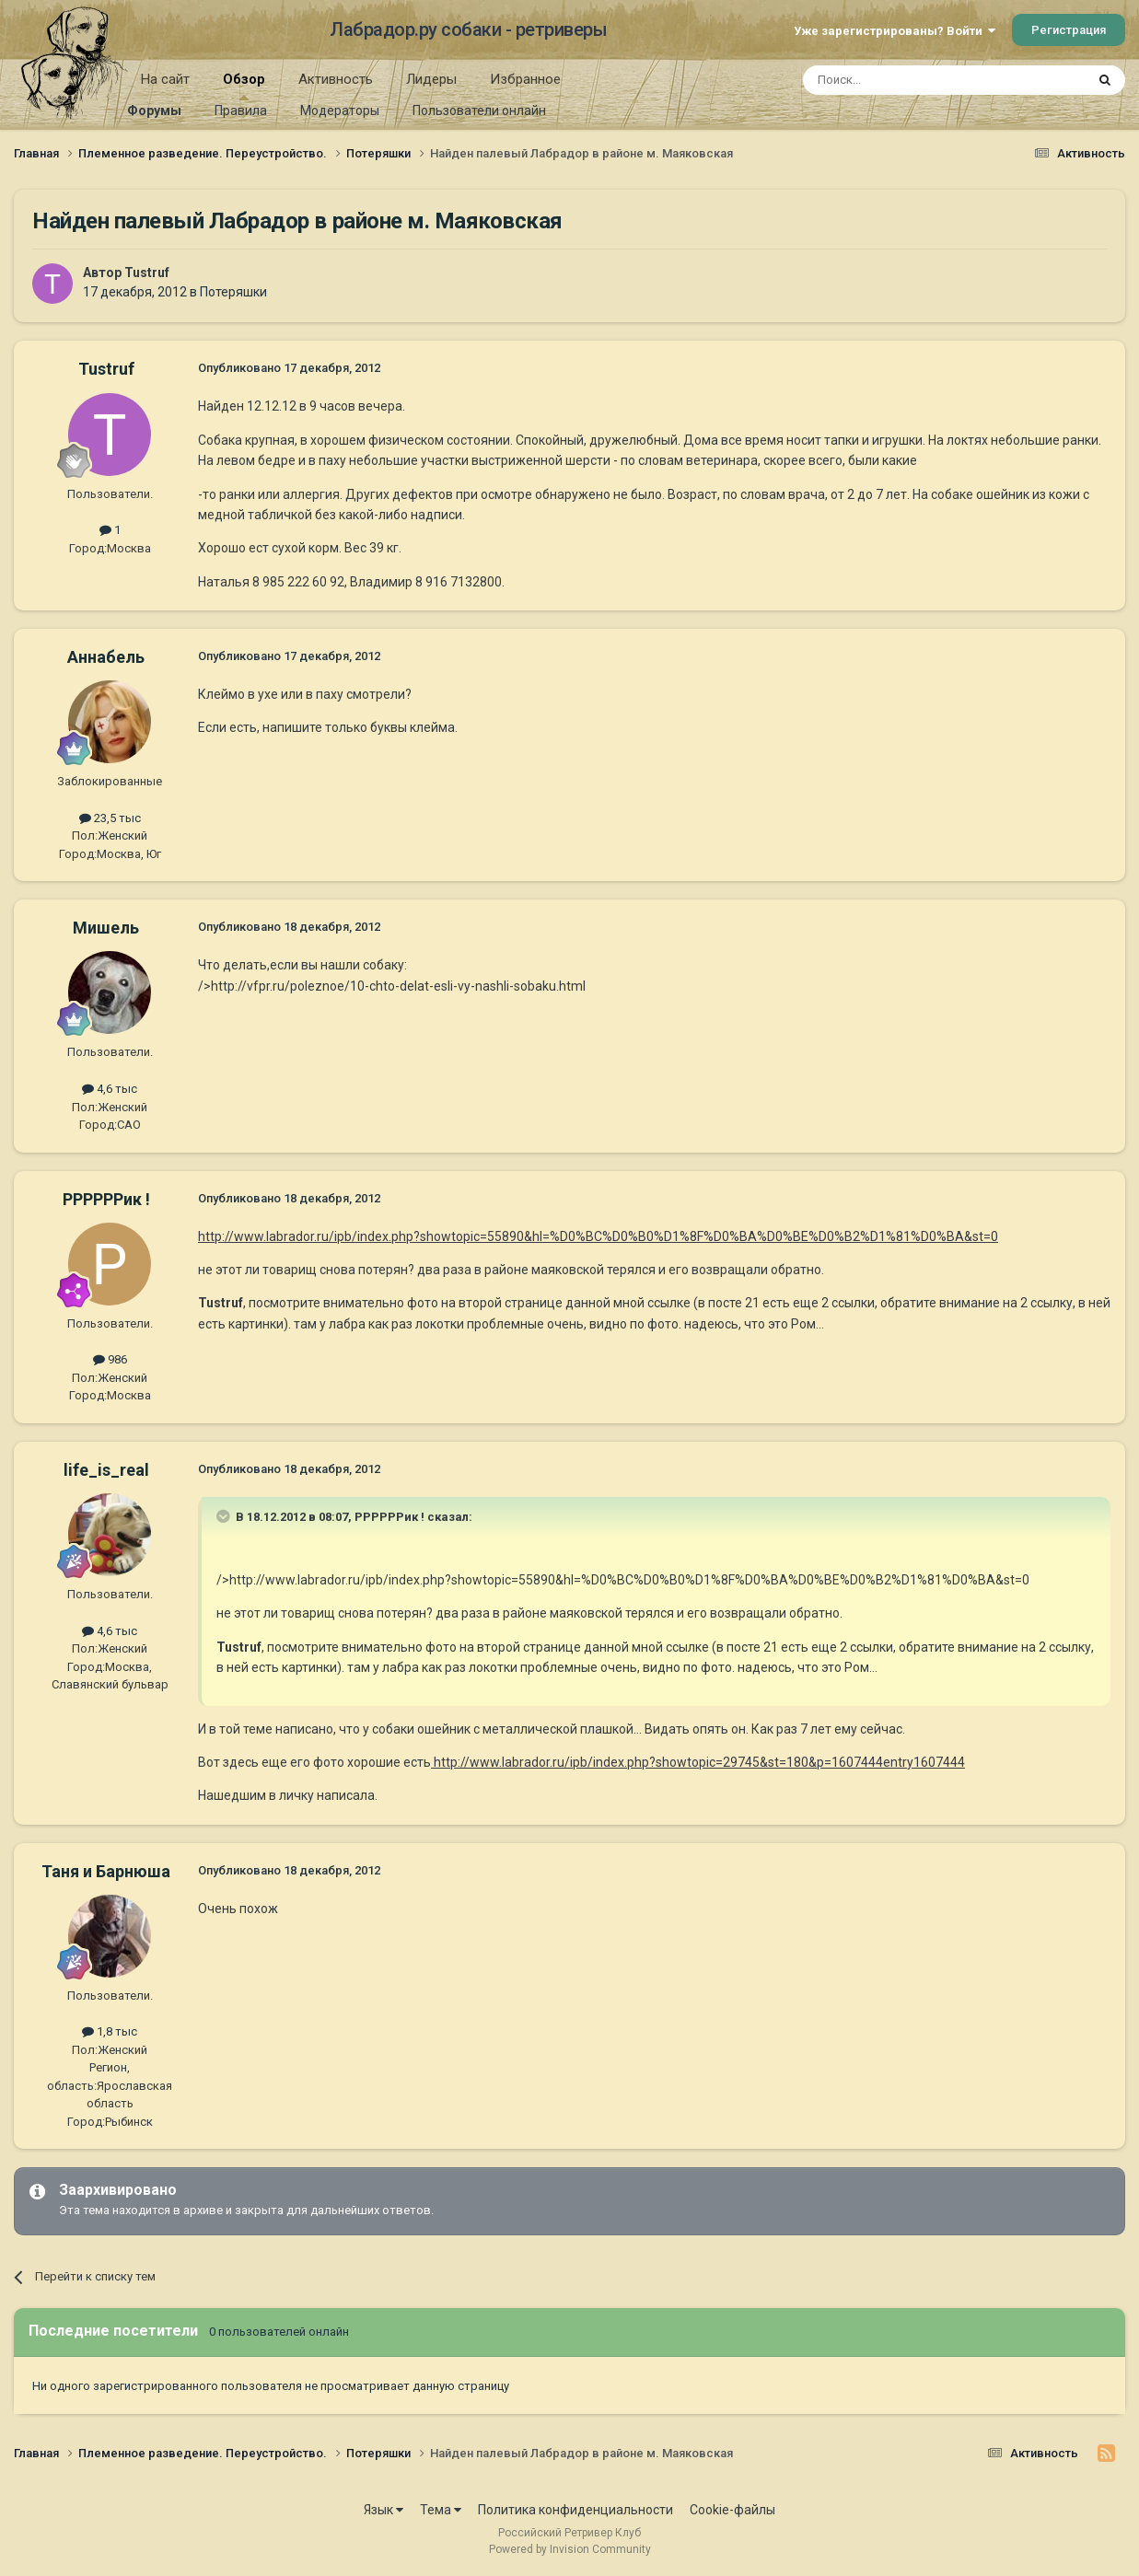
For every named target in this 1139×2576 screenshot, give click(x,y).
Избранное (525, 79)
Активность (335, 79)
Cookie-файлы (732, 2509)
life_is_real (106, 1469)
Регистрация (1068, 30)
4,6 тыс (109, 1089)
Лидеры (431, 79)
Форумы (154, 110)
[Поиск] (902, 80)
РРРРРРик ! (106, 1199)
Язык (383, 2509)
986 (110, 1359)
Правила (241, 110)
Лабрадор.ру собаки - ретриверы (468, 29)
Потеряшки (233, 291)
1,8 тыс (109, 2031)
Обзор (244, 85)
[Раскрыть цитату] (224, 1516)
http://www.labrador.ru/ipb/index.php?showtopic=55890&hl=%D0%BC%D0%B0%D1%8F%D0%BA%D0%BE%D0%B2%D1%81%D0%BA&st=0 (598, 1236)
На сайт (165, 79)
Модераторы (339, 110)
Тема (440, 2509)
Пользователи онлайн (479, 110)
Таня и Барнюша (105, 1871)
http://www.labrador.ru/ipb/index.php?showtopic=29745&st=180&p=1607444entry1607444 (698, 1762)
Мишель (106, 927)
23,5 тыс (110, 818)
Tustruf (146, 272)
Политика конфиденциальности (575, 2509)
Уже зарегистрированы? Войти (894, 31)
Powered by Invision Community (570, 2549)
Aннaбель (106, 657)
